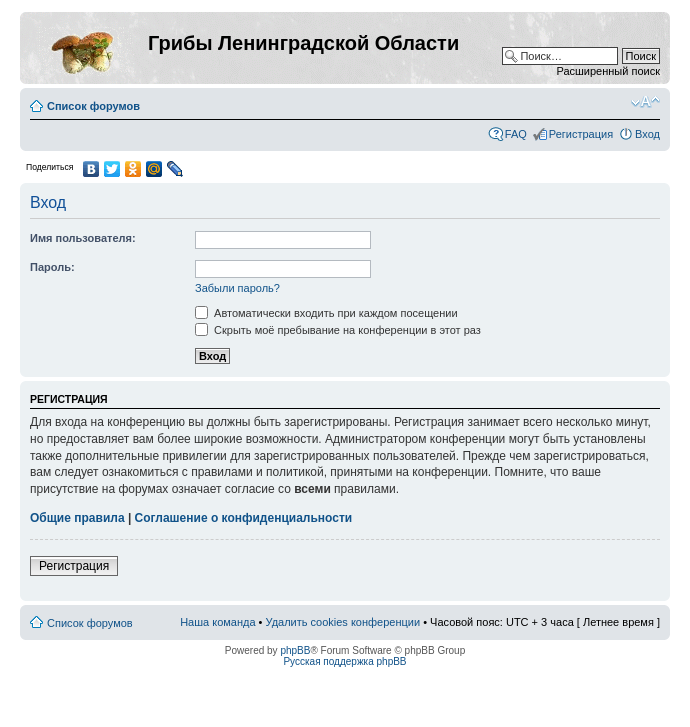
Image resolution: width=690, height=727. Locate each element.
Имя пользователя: (83, 238)
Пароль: (52, 267)
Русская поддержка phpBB (344, 661)
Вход (647, 134)
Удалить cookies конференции (343, 622)
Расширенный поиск (608, 71)
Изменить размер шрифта (645, 102)
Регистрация (581, 134)
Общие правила (77, 518)
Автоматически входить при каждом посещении (326, 313)
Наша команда (217, 622)
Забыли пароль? (237, 288)
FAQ (516, 134)
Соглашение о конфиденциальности (244, 518)
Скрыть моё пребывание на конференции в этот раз (338, 330)
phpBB (295, 650)
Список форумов (93, 106)
